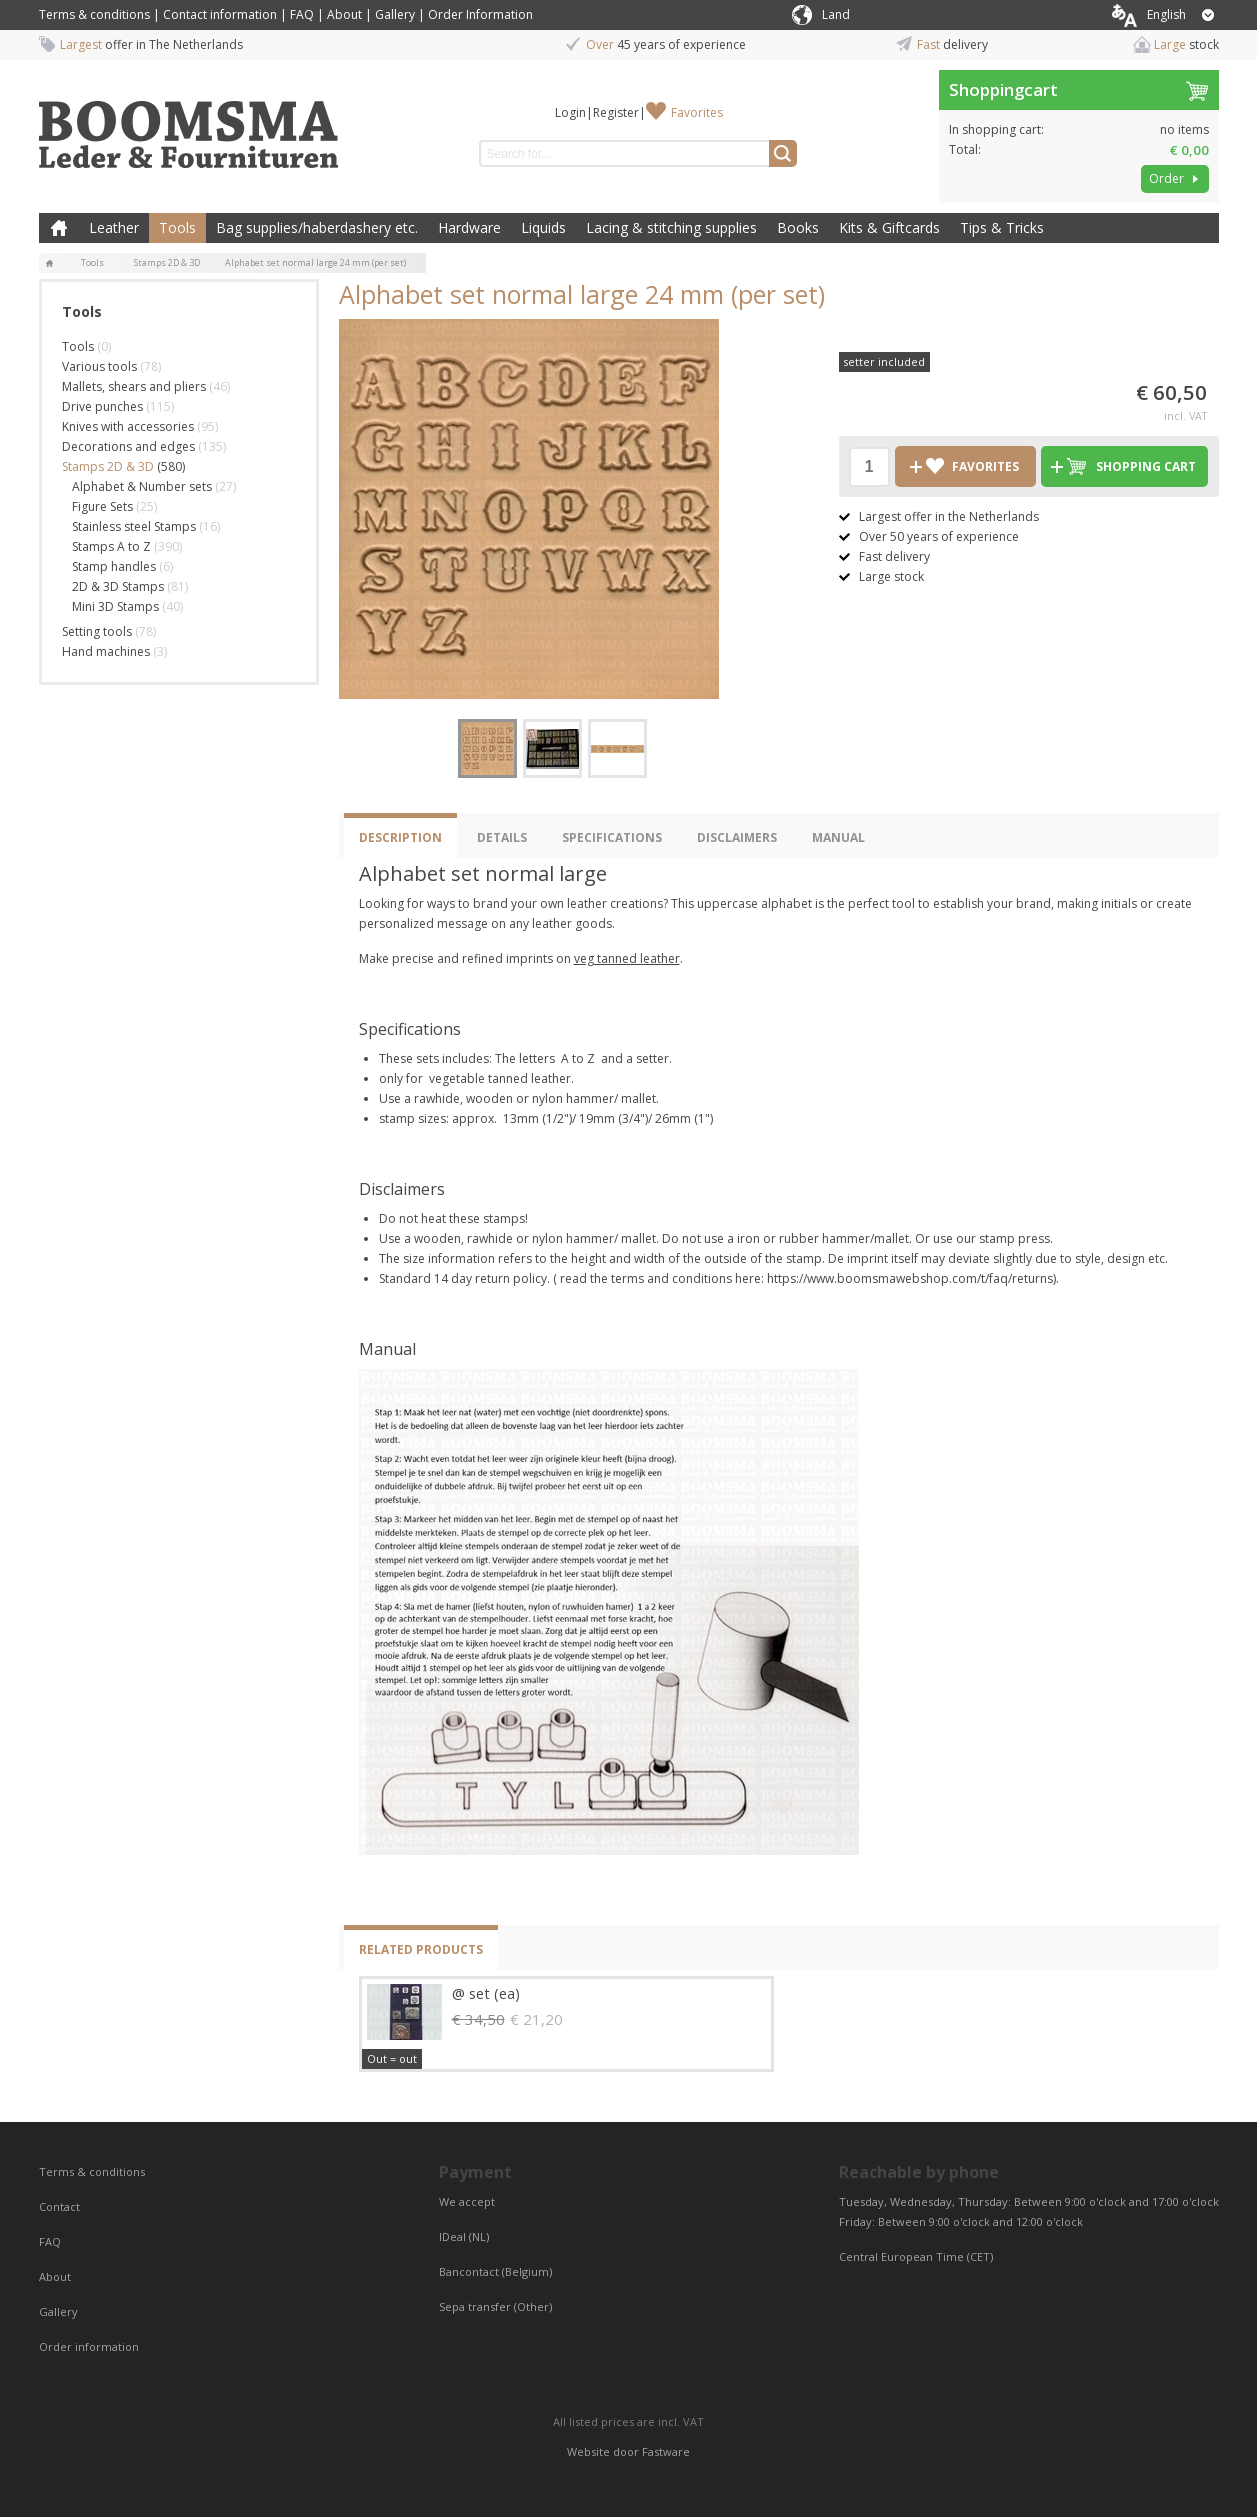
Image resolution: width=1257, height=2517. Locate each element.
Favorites (697, 112)
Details (502, 837)
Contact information (220, 14)
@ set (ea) (486, 1993)
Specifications (612, 837)
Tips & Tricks (1002, 227)
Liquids (543, 227)
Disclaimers (737, 837)
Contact (61, 2206)
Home (59, 228)
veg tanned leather (627, 958)
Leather (114, 227)
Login (570, 112)
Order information (89, 2346)
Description (400, 837)
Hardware (469, 227)
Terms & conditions (94, 14)
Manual (838, 837)
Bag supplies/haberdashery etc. (317, 227)
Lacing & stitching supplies (671, 227)
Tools (177, 227)
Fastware (666, 2451)
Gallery (395, 14)
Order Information (480, 14)
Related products (421, 1949)
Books (798, 227)
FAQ (302, 14)
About (344, 14)
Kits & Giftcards (889, 227)
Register (616, 112)
